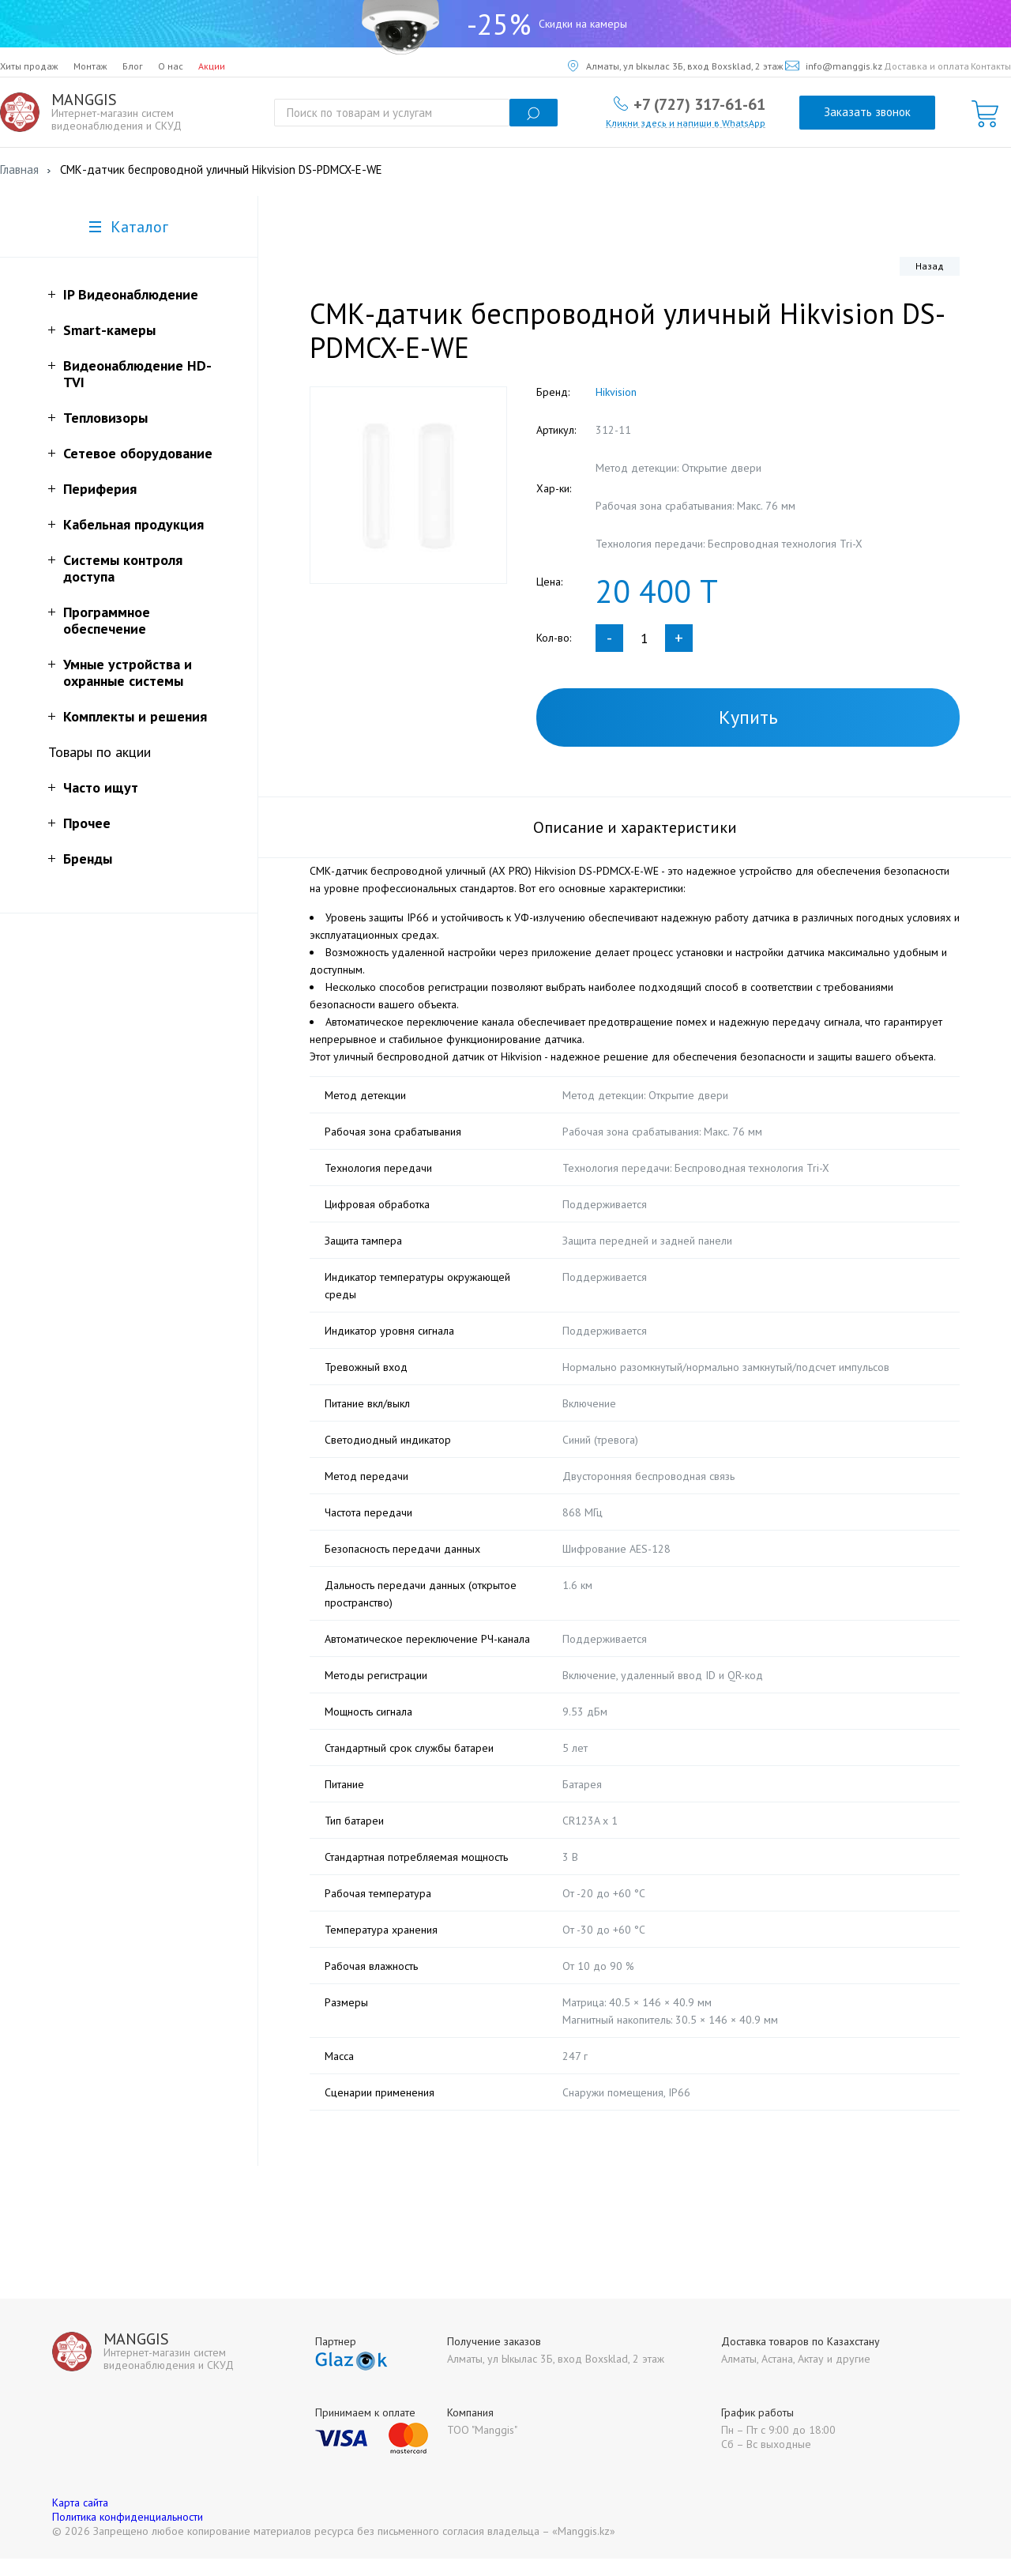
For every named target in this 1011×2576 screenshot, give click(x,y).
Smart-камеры (109, 330)
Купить (748, 717)
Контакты (991, 66)
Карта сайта (80, 2520)
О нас (170, 66)
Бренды (87, 858)
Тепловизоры (105, 417)
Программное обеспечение (106, 620)
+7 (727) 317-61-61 (699, 103)
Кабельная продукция (133, 524)
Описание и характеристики (635, 827)
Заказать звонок (867, 111)
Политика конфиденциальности (127, 2534)
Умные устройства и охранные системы (127, 672)
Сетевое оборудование (137, 453)
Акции (211, 66)
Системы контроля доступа (122, 568)
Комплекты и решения (135, 716)
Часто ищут (100, 787)
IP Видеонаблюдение (130, 294)
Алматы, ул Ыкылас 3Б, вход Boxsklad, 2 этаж (676, 66)
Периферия (100, 488)
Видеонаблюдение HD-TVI (137, 373)
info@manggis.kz (833, 66)
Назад (929, 266)
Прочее (87, 823)
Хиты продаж (29, 66)
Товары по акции (99, 752)
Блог (132, 66)
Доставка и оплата (926, 66)
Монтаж (90, 66)
